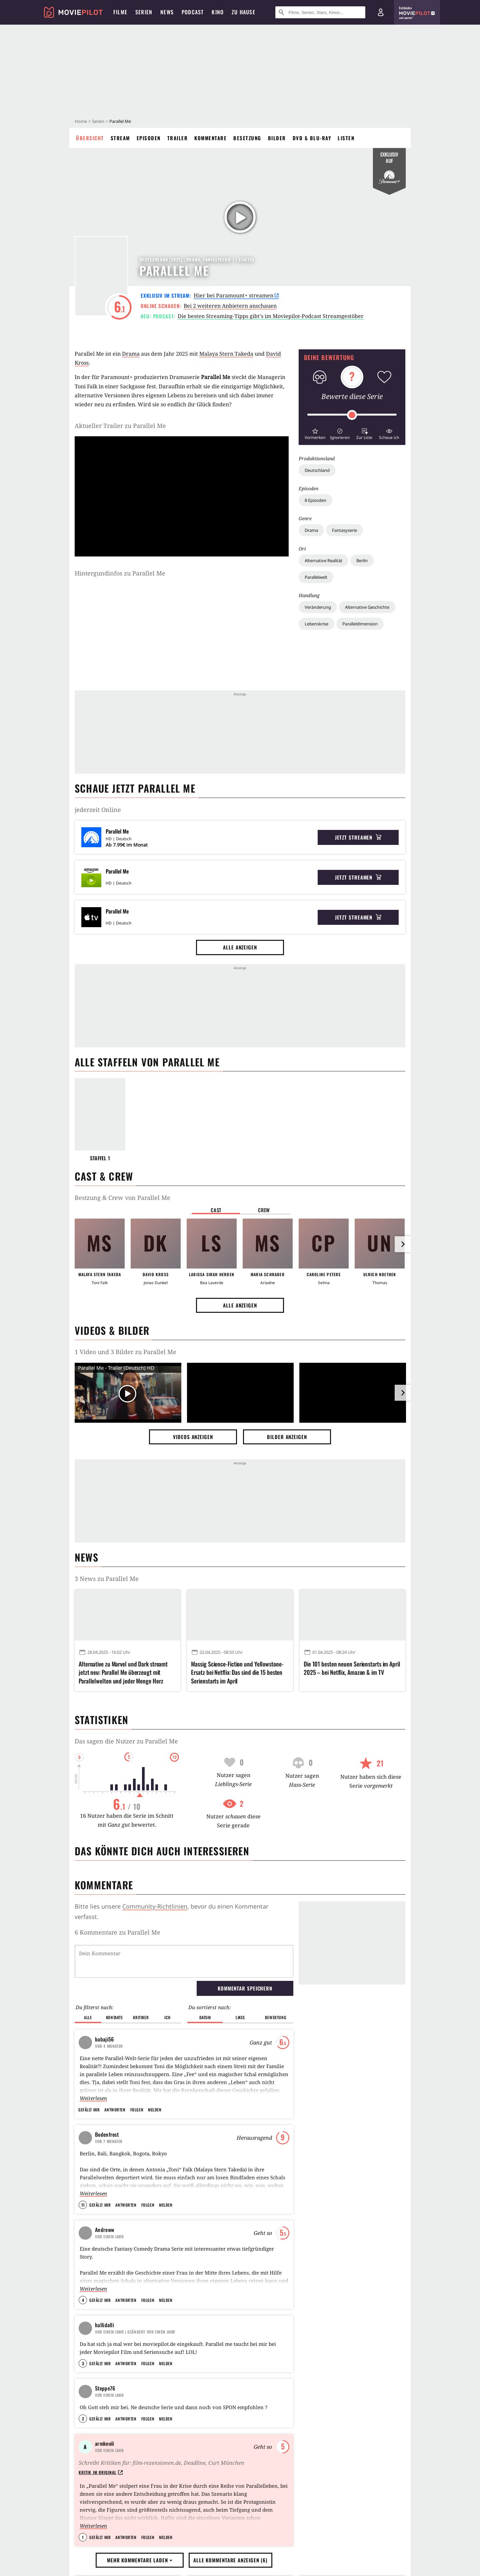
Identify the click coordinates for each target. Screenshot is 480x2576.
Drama (311, 530)
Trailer (177, 138)
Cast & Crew (104, 1176)
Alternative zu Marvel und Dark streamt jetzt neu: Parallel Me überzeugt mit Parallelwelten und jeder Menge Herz (123, 1672)
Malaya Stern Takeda (226, 353)
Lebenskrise (316, 624)
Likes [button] (240, 2017)
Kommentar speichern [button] (245, 1988)
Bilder (277, 138)
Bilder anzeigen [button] (287, 1436)
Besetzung (247, 138)
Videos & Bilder (112, 1330)
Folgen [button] (136, 2109)
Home (81, 121)
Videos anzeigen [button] (193, 1436)
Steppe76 (105, 2420)
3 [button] (83, 2395)
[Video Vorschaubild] (128, 1394)
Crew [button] (264, 1210)
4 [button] (83, 2300)
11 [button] (83, 2205)
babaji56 (104, 2039)
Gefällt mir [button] (89, 2109)
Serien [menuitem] (143, 12)
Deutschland (317, 470)
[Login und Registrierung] (380, 12)
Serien (98, 121)
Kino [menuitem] (218, 12)
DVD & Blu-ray (312, 138)
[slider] (352, 415)
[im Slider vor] (403, 1244)
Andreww (104, 2229)
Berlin (362, 560)
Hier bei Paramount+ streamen (236, 295)
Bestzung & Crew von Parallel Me (122, 1198)
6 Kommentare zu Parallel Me (117, 1932)
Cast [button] (216, 1210)
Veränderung (318, 607)
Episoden (149, 138)
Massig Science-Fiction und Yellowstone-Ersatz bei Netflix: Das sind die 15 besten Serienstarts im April (237, 1672)
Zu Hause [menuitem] (243, 12)
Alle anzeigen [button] (240, 947)
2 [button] (83, 2490)
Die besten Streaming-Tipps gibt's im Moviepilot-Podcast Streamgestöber (271, 316)
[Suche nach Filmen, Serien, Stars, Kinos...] (320, 12)
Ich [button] (167, 2017)
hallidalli (104, 2325)
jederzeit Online (98, 810)
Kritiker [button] (141, 2017)
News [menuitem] (167, 12)
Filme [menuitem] (120, 12)
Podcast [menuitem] (193, 12)
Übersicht (90, 138)
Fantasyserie (344, 530)
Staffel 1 (100, 1158)
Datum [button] (205, 2017)
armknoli (104, 2515)
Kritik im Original (101, 2544)
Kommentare (210, 138)
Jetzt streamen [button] (358, 837)
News (86, 1557)
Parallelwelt (316, 577)
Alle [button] (88, 2017)
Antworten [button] (114, 2109)
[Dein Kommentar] (184, 1961)
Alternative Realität (323, 560)
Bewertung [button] (275, 2017)
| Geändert (135, 2332)
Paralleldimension (360, 624)
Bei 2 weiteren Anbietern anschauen (230, 305)
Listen (346, 138)
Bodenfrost (107, 2134)
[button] (315, 433)
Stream (120, 138)
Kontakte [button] (114, 2017)
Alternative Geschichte (367, 607)
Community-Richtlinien (154, 1906)
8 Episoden (315, 500)
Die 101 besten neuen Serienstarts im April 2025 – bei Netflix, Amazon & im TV (352, 1668)
